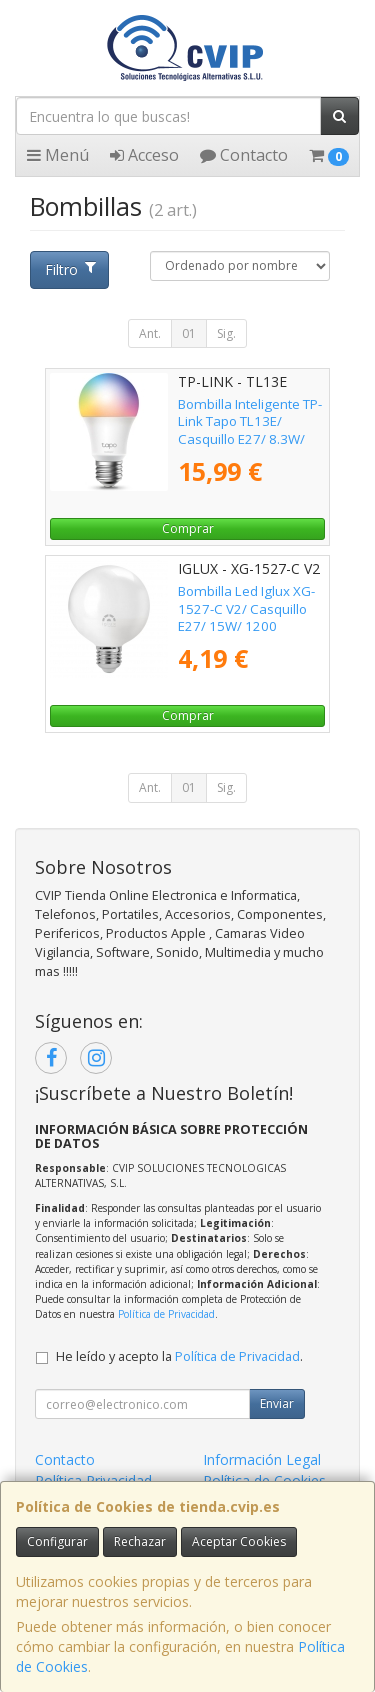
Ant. (150, 333)
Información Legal (262, 1459)
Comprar (188, 528)
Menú (58, 155)
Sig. (226, 333)
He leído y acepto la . (179, 1356)
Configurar (57, 1541)
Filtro (70, 269)
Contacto (244, 155)
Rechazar (140, 1541)
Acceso (144, 155)
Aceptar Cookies (239, 1541)
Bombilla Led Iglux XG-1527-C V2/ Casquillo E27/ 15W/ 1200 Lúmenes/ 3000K (246, 617)
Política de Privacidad (166, 1314)
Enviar (277, 1403)
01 (189, 333)
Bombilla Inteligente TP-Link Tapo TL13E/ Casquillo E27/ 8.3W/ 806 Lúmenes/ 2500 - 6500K (250, 438)
